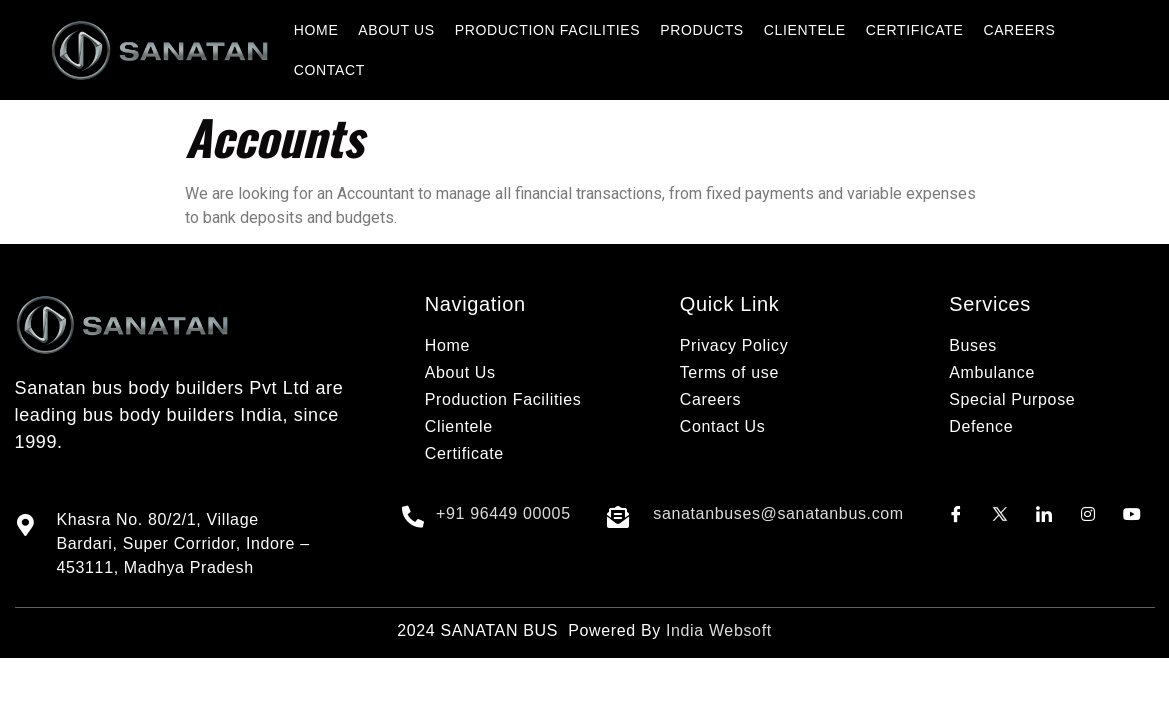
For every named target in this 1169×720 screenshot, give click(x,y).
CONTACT (329, 70)
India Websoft (719, 630)
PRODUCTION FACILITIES (547, 30)
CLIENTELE (805, 30)
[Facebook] (956, 514)
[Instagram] (1088, 514)
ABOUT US (396, 30)
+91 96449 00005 (503, 513)
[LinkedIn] (1044, 514)
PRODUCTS (702, 30)
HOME (316, 30)
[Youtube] (1132, 514)
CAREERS (1019, 30)
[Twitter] (1000, 514)
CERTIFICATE (915, 30)
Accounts (274, 136)
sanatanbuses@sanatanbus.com (778, 513)
